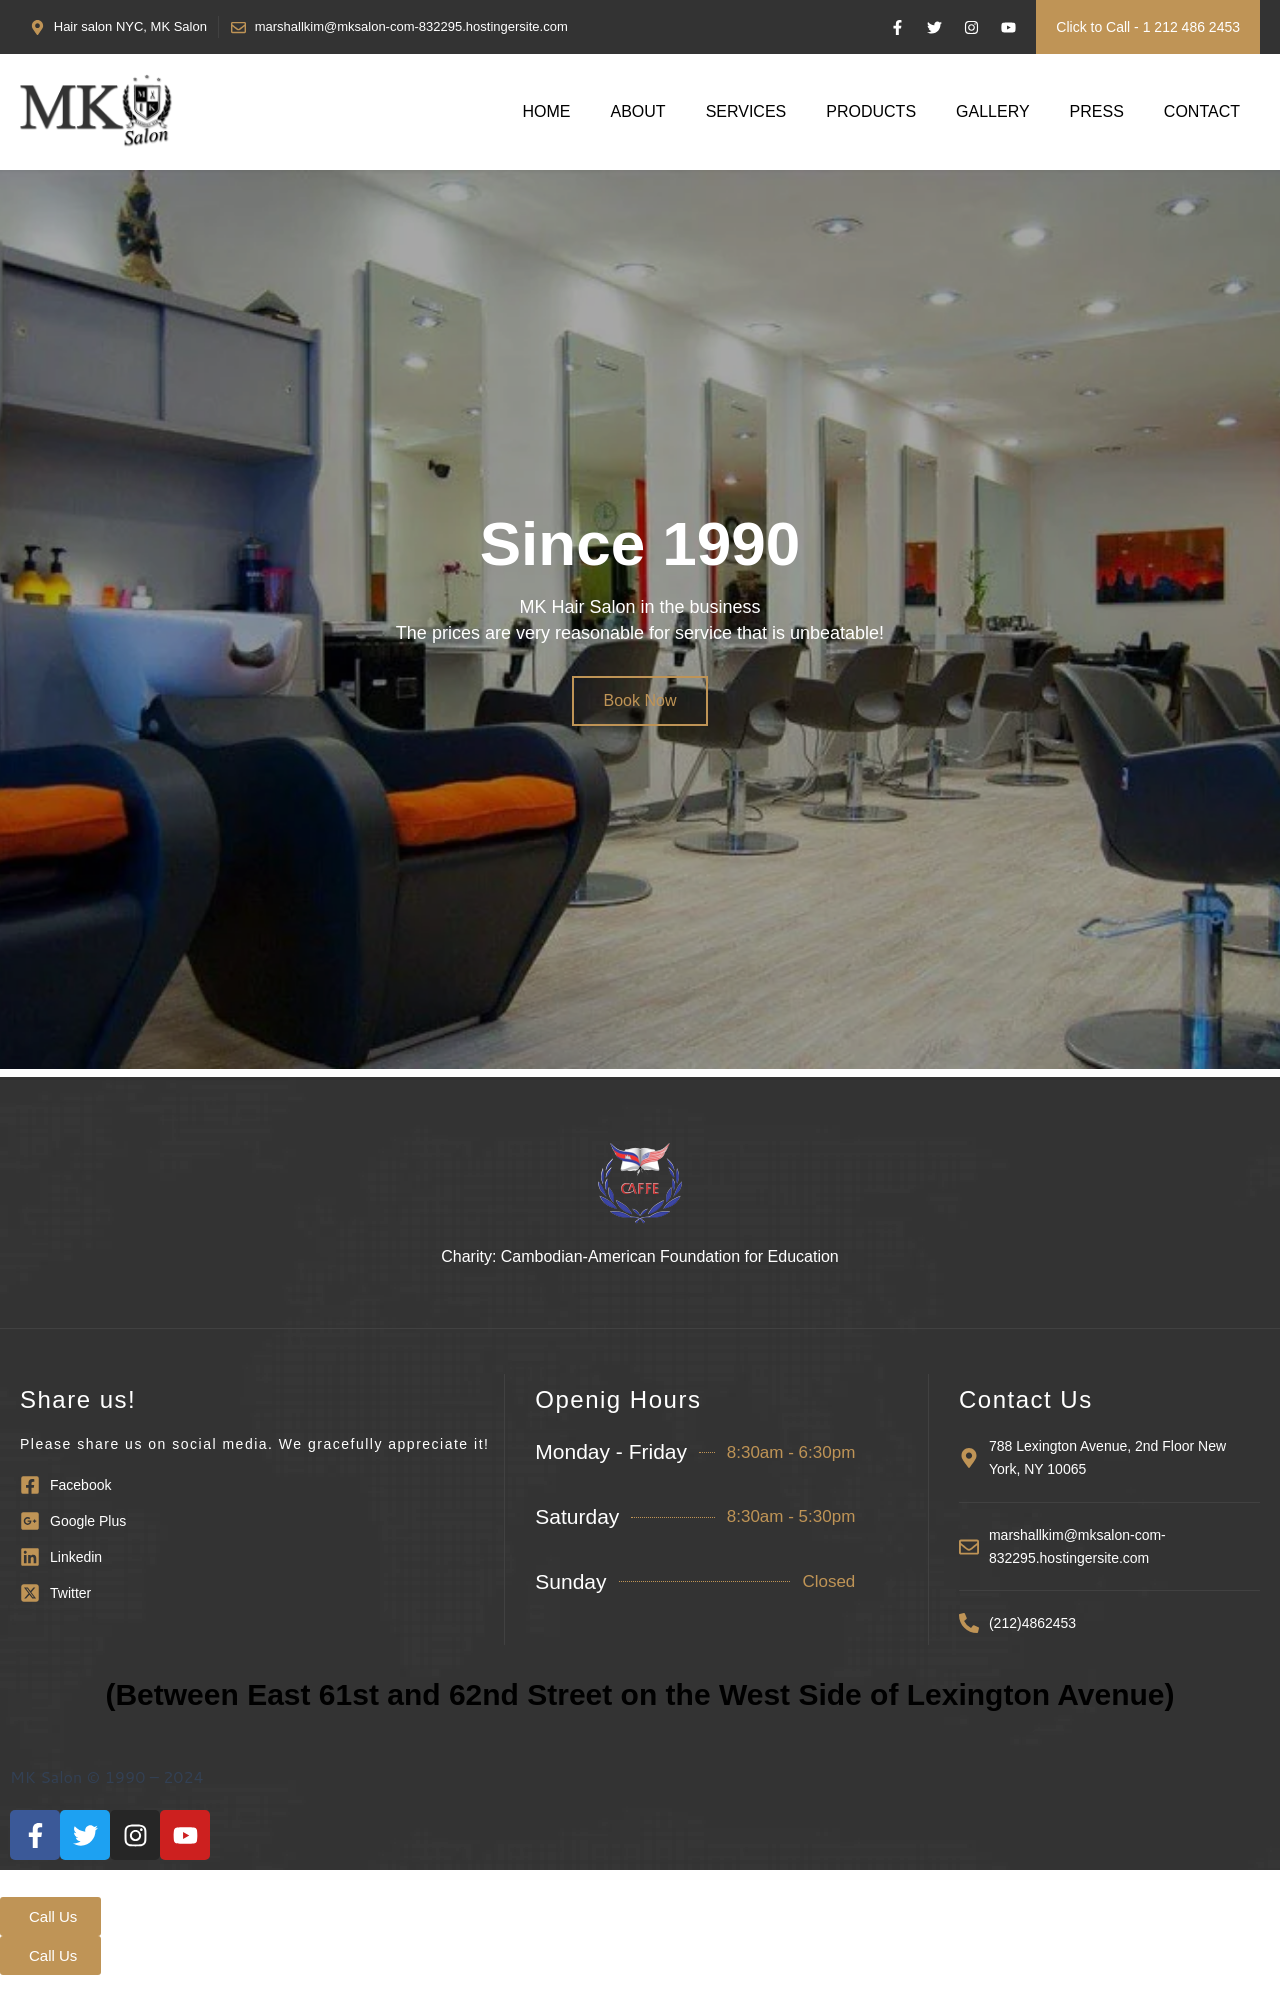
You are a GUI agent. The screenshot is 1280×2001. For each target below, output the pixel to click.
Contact (1202, 111)
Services (746, 111)
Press (1097, 111)
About (638, 111)
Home (547, 111)
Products (871, 111)
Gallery (993, 111)
